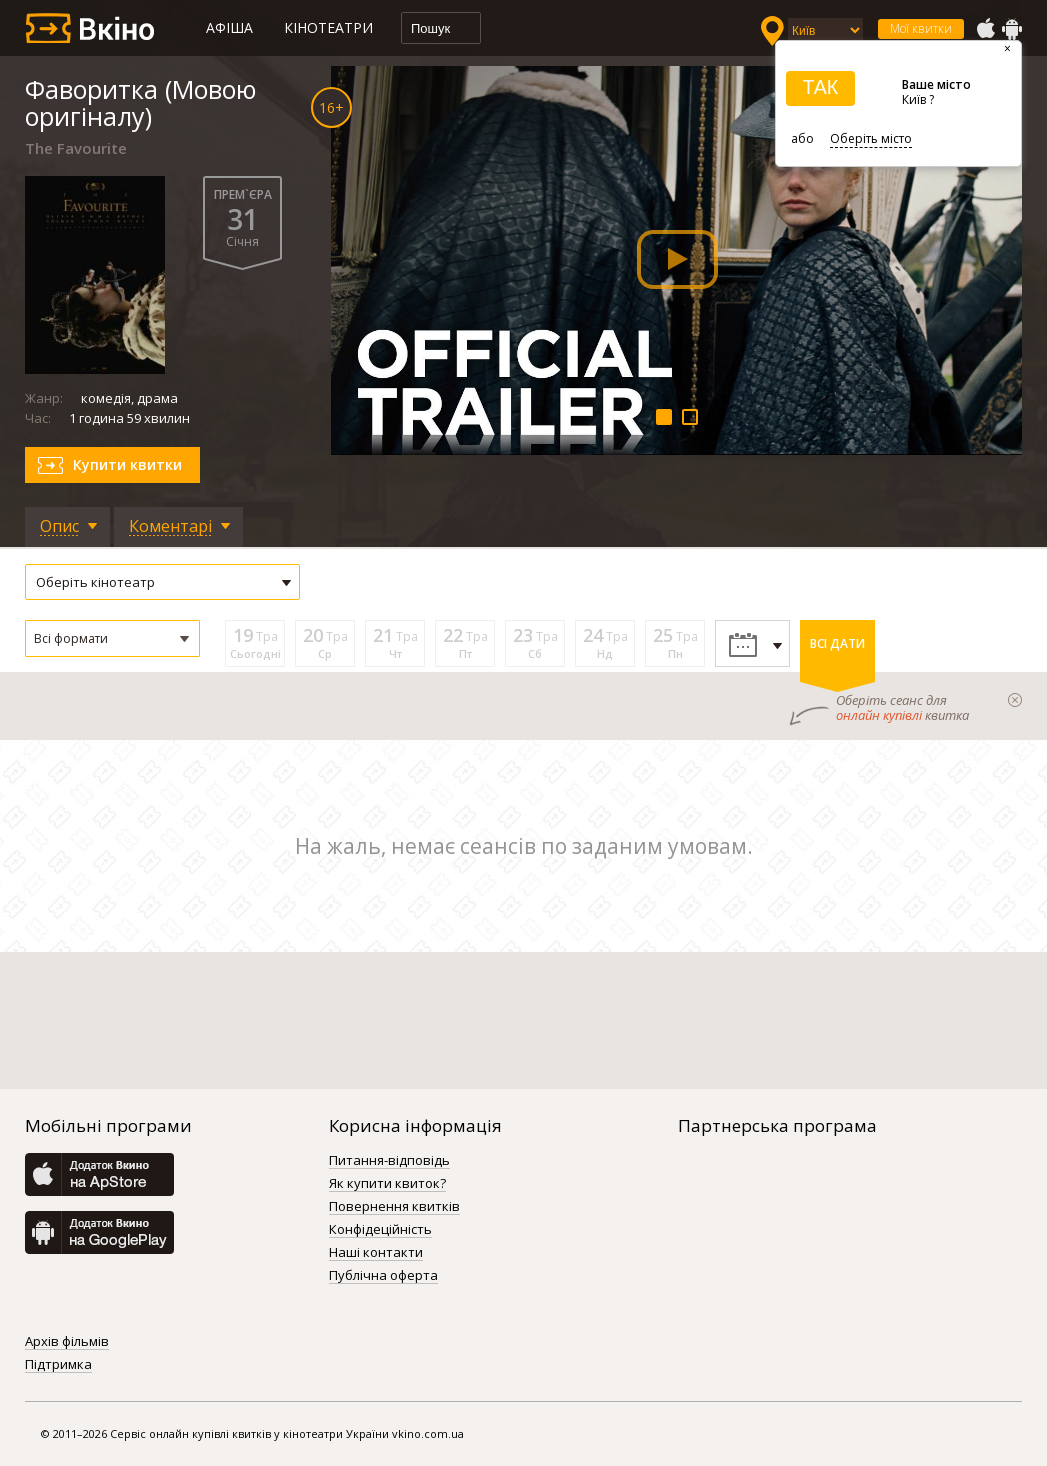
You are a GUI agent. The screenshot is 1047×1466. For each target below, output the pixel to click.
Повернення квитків (394, 1207)
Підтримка (58, 1365)
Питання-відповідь (389, 1161)
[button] (112, 638)
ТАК (820, 87)
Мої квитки (921, 28)
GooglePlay (1012, 29)
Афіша (229, 27)
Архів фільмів (67, 1342)
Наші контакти (376, 1253)
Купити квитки (127, 464)
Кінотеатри (328, 27)
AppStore (985, 29)
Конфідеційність (380, 1230)
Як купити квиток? (387, 1184)
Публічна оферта (383, 1276)
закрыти (1015, 700)
